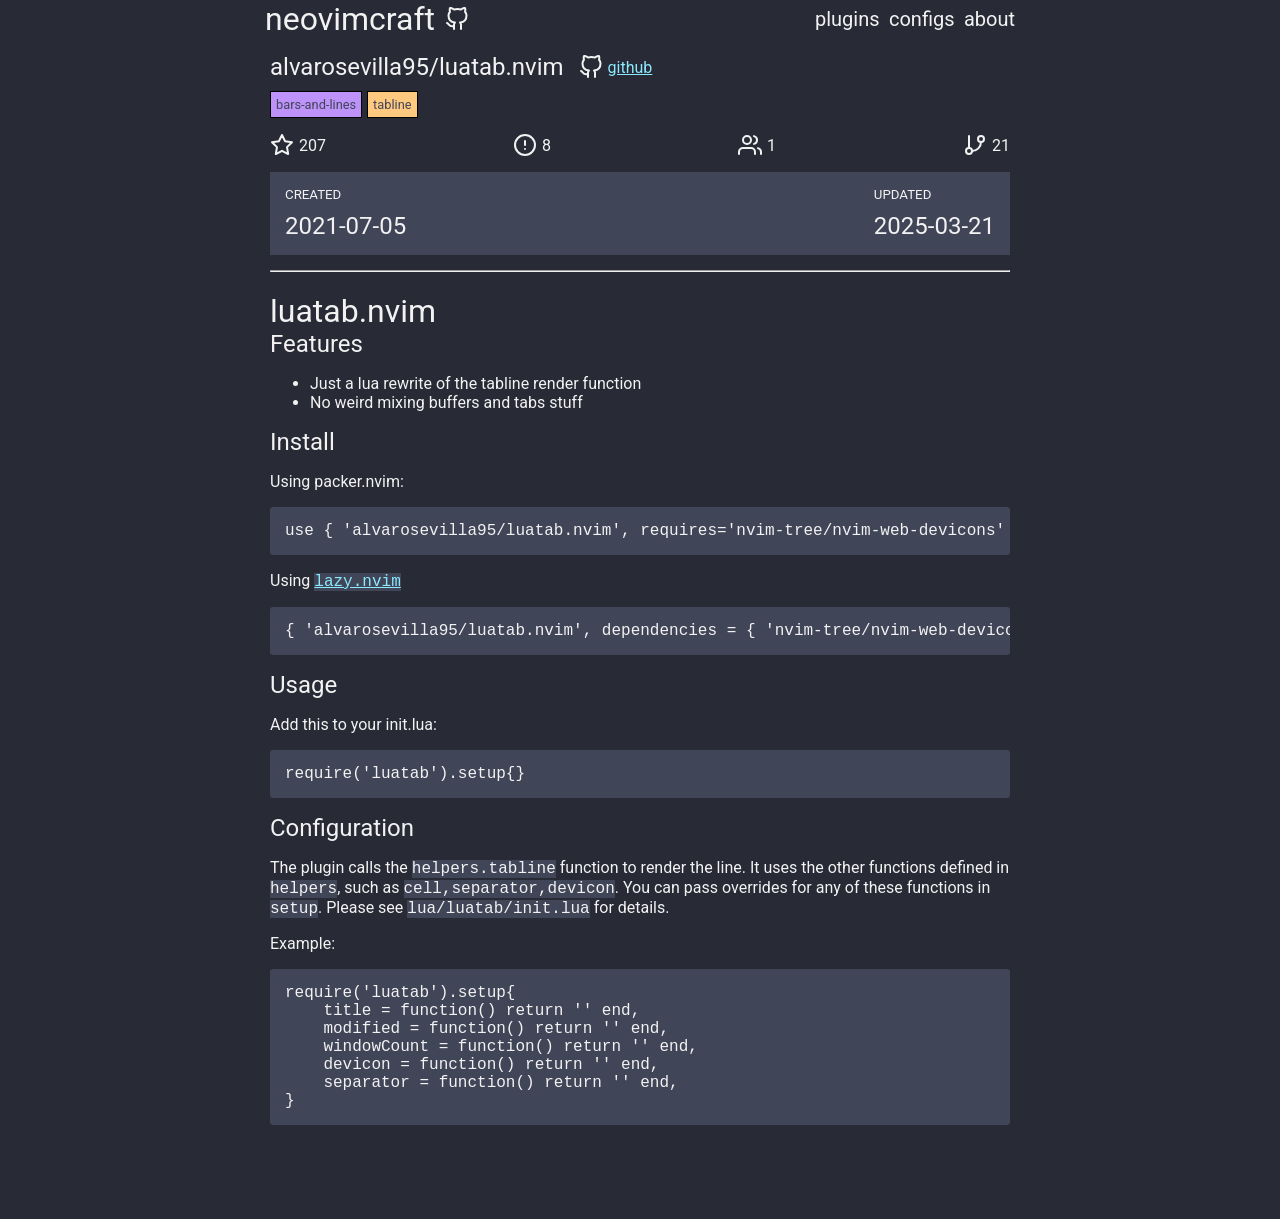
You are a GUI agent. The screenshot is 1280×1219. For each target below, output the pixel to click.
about (989, 19)
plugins (847, 19)
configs (922, 19)
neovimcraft (350, 19)
